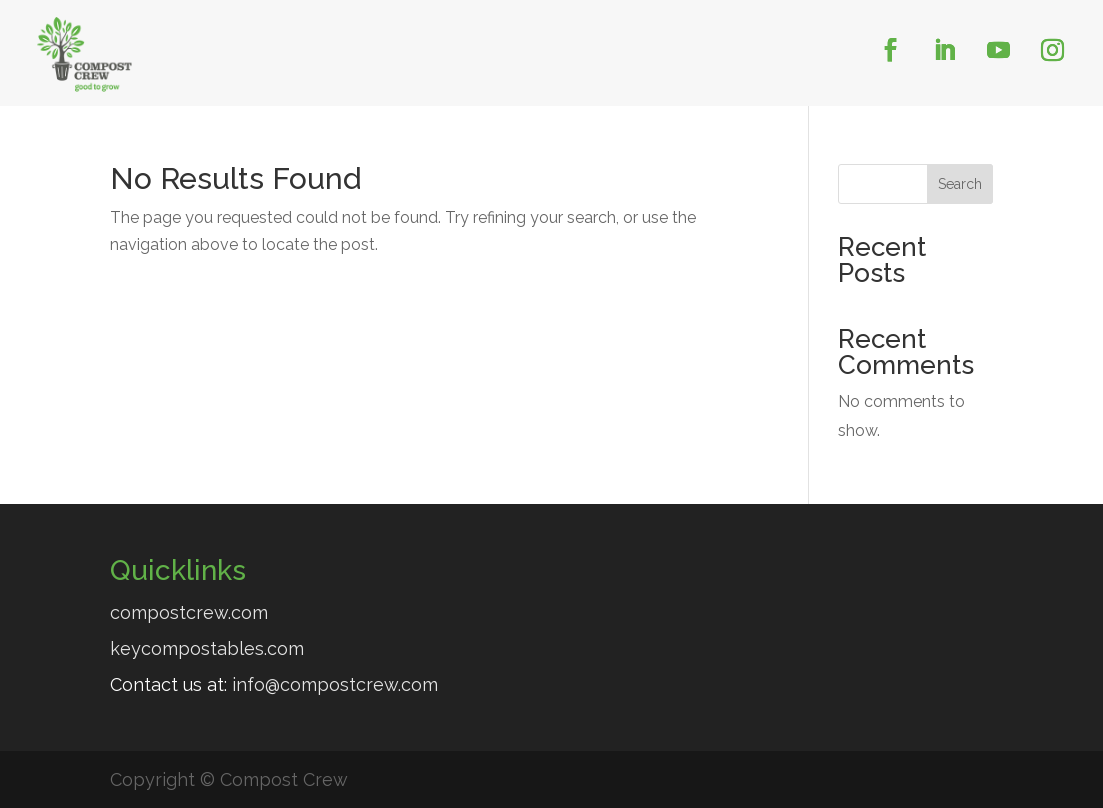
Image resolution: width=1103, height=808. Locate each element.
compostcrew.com (189, 612)
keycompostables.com (207, 648)
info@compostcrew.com (335, 684)
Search (960, 184)
